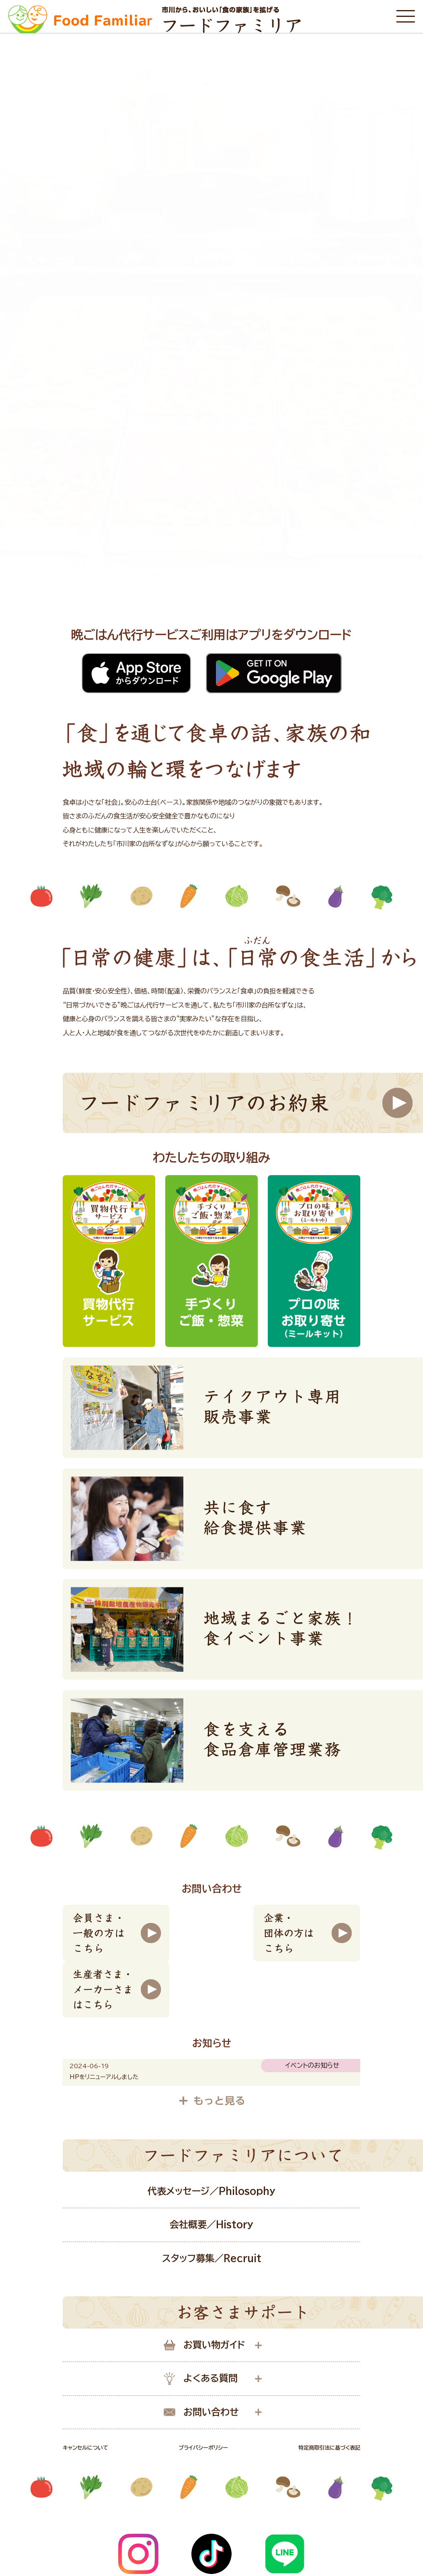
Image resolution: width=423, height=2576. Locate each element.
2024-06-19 (89, 2066)
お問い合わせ (201, 2412)
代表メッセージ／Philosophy (211, 2191)
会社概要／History (211, 2224)
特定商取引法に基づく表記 (329, 2447)
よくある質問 (201, 2378)
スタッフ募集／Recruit (211, 2258)
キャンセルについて (85, 2447)
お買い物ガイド (204, 2345)
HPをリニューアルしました (104, 2077)
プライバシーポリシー (203, 2447)
